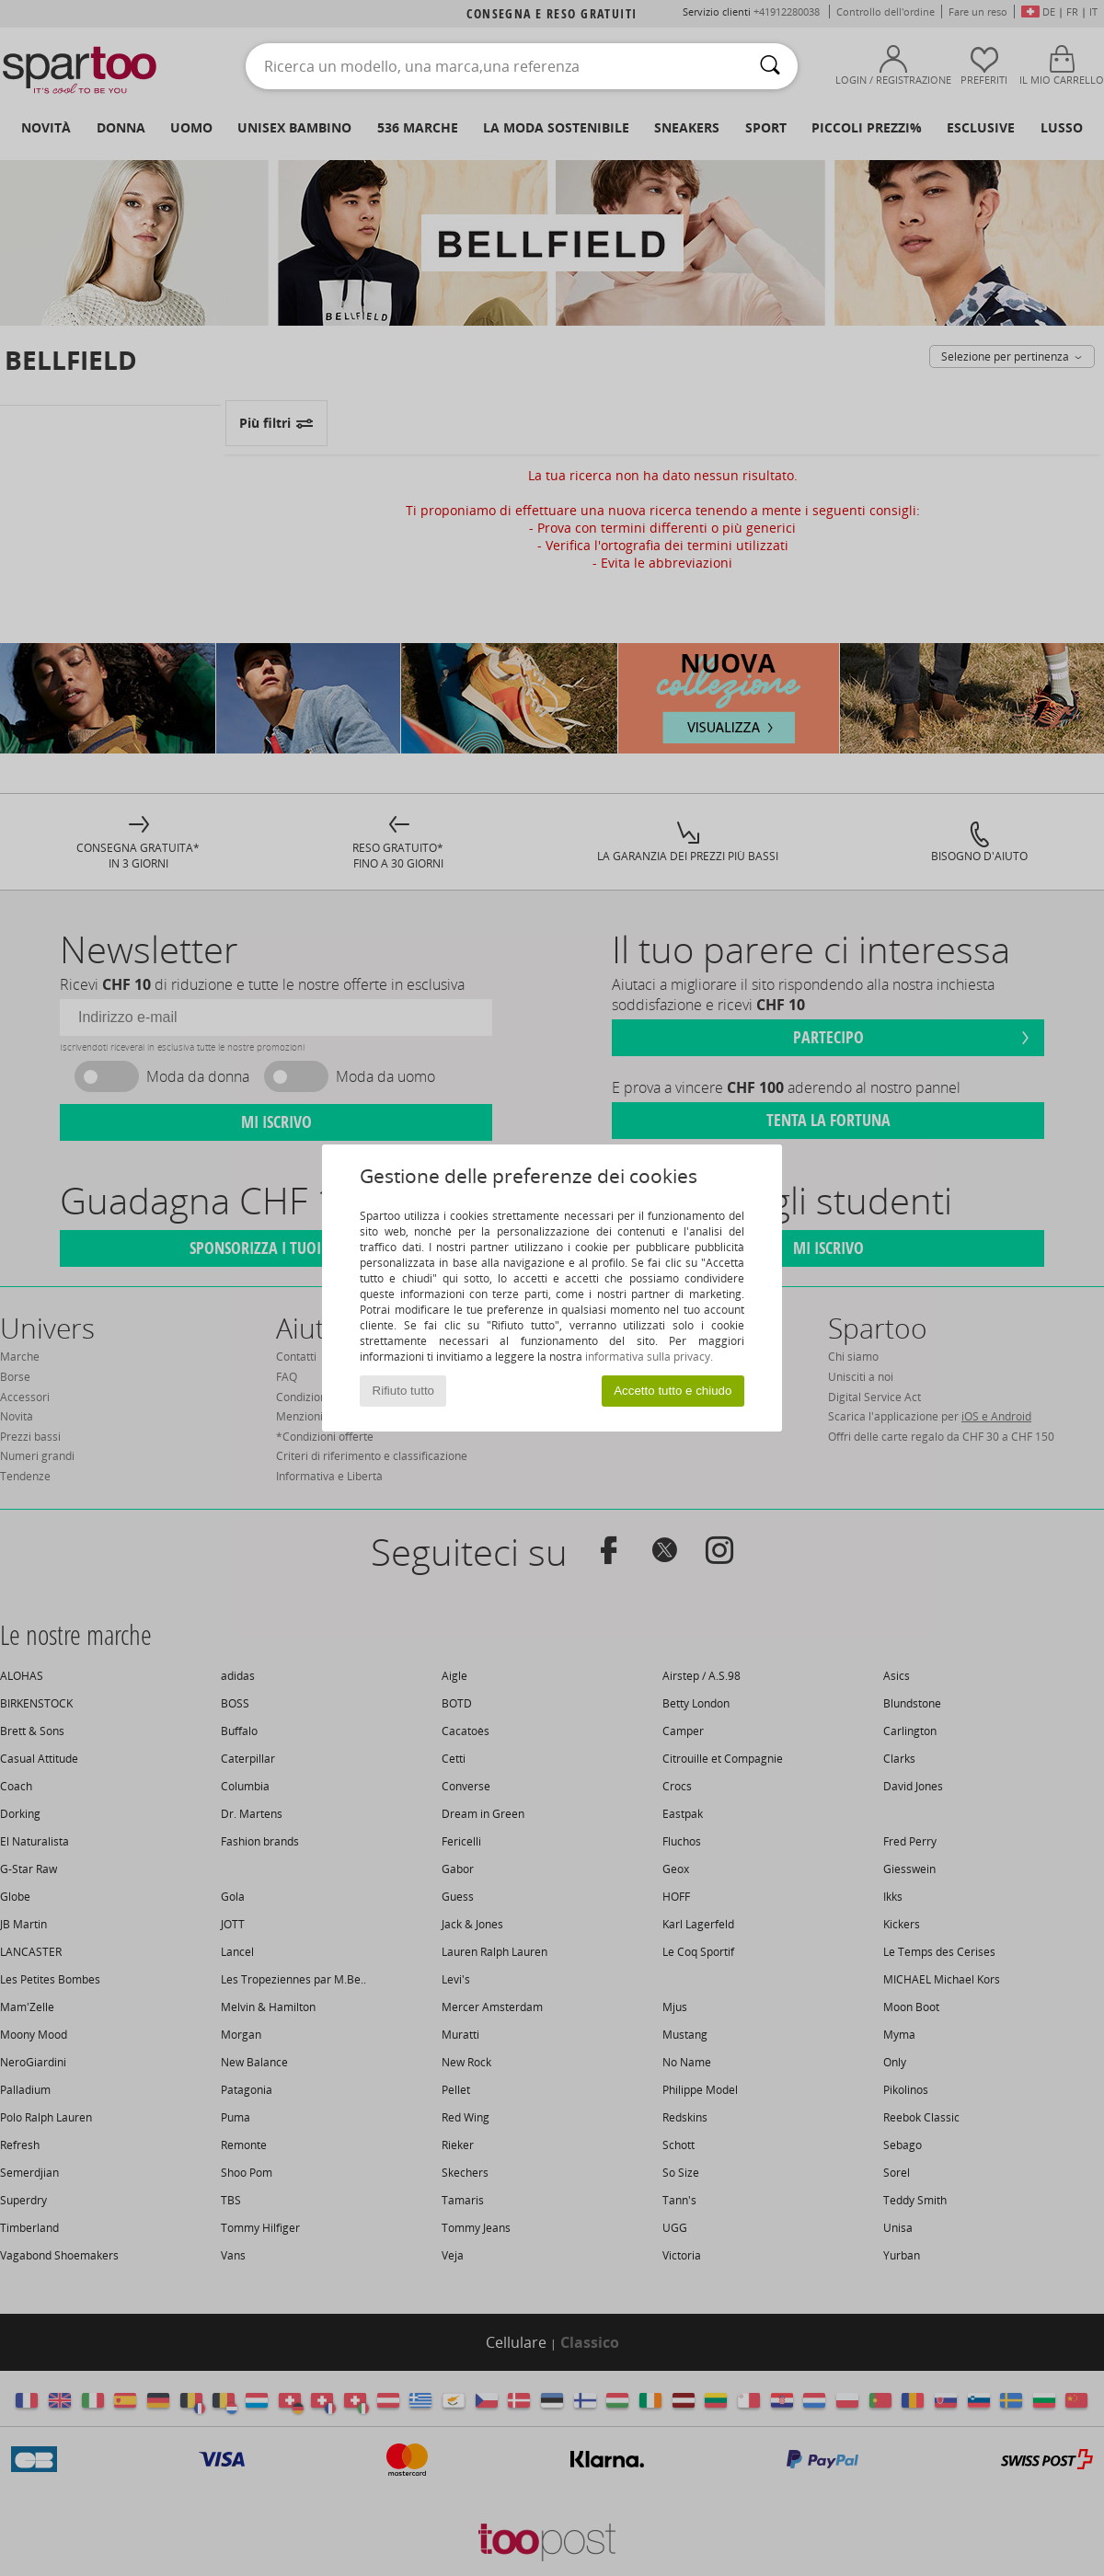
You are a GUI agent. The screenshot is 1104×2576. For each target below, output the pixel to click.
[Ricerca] (770, 66)
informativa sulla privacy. (649, 1356)
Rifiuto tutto (403, 1390)
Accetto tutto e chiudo (672, 1390)
